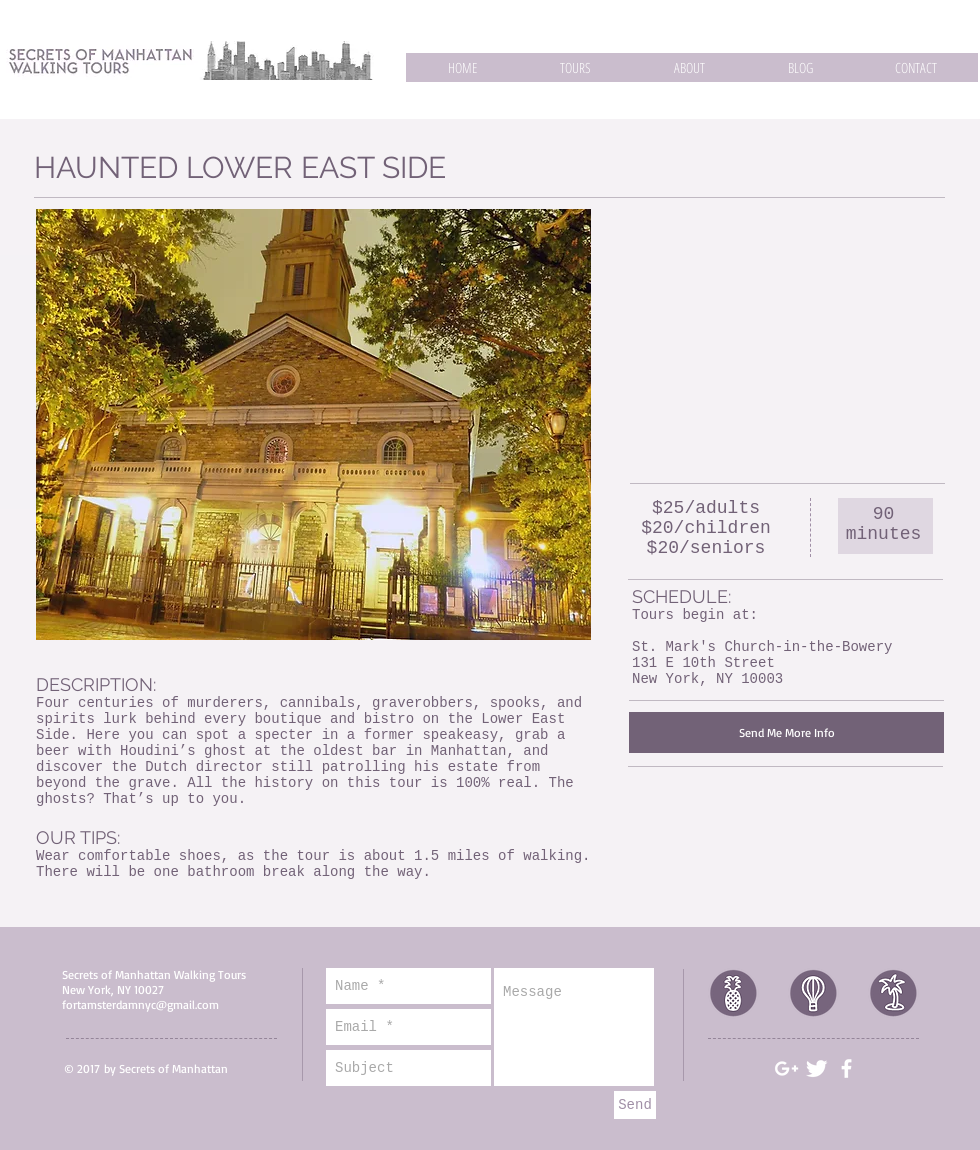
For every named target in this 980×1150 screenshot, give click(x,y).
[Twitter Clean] (816, 1068)
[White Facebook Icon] (846, 1068)
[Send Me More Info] (786, 732)
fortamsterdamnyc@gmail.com (140, 1004)
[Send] (635, 1105)
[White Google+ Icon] (786, 1068)
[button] (575, 67)
